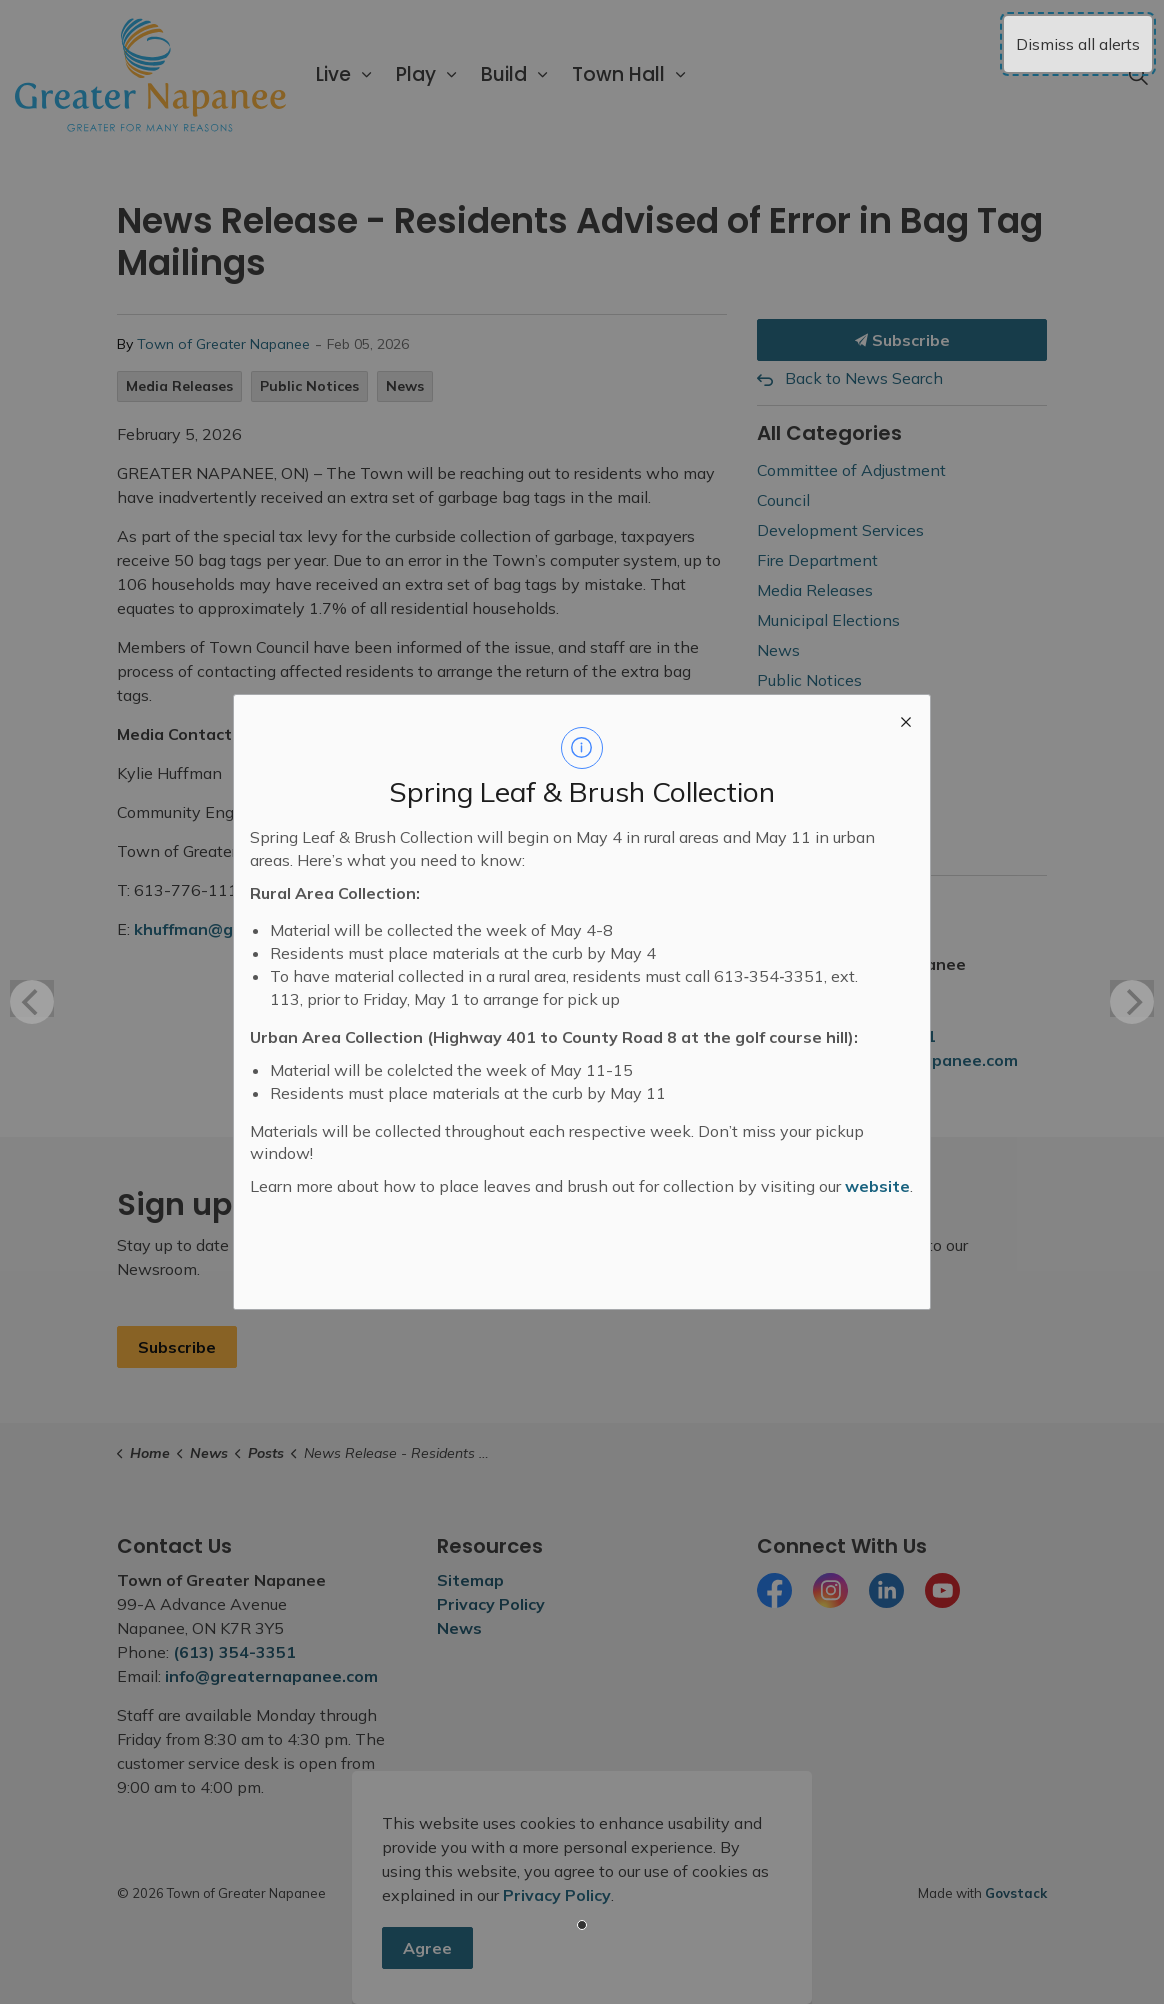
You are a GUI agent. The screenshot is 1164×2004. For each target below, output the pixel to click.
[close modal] (906, 719)
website (877, 1186)
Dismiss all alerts (1078, 44)
